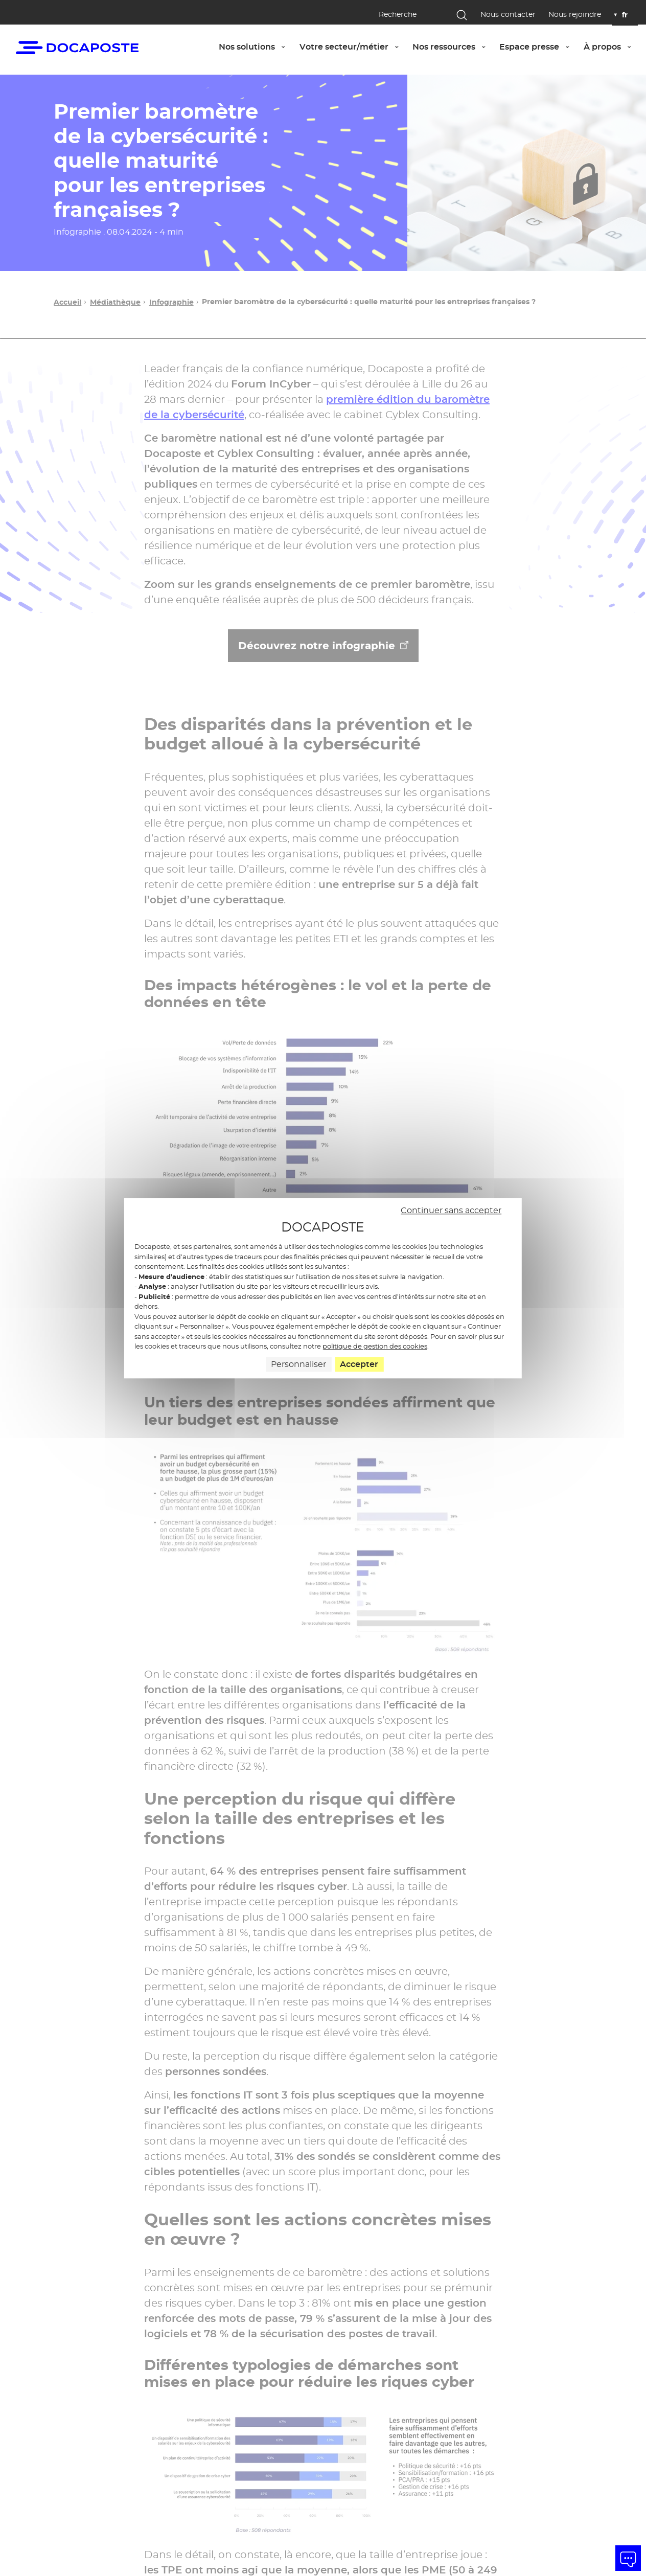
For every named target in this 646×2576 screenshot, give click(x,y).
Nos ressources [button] (452, 46)
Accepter (359, 1364)
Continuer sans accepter (451, 1210)
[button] (628, 2558)
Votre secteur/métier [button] (352, 46)
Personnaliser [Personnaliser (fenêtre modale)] (298, 1364)
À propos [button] (611, 46)
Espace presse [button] (537, 46)
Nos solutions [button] (255, 46)
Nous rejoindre (574, 14)
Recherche (398, 14)
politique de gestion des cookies (374, 1346)
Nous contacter (508, 14)
